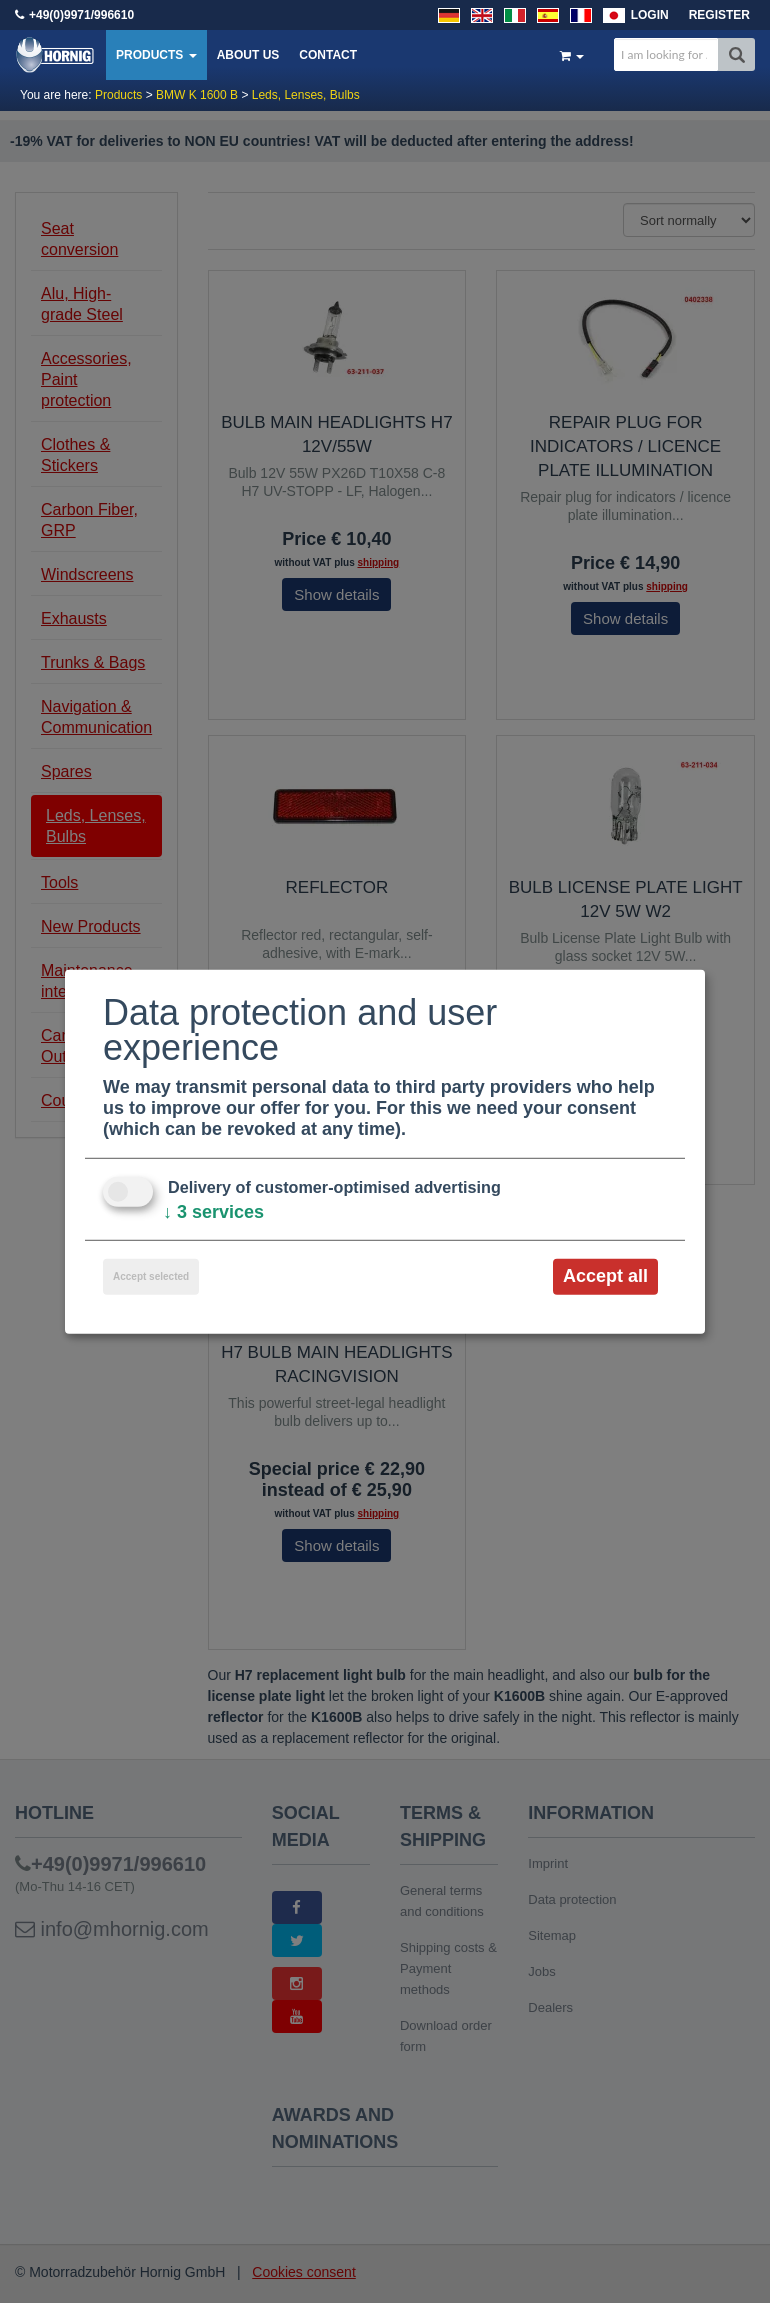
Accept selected (151, 1276)
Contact (328, 55)
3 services (213, 1212)
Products (156, 55)
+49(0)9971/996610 (81, 15)
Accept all (605, 1276)
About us (248, 55)
